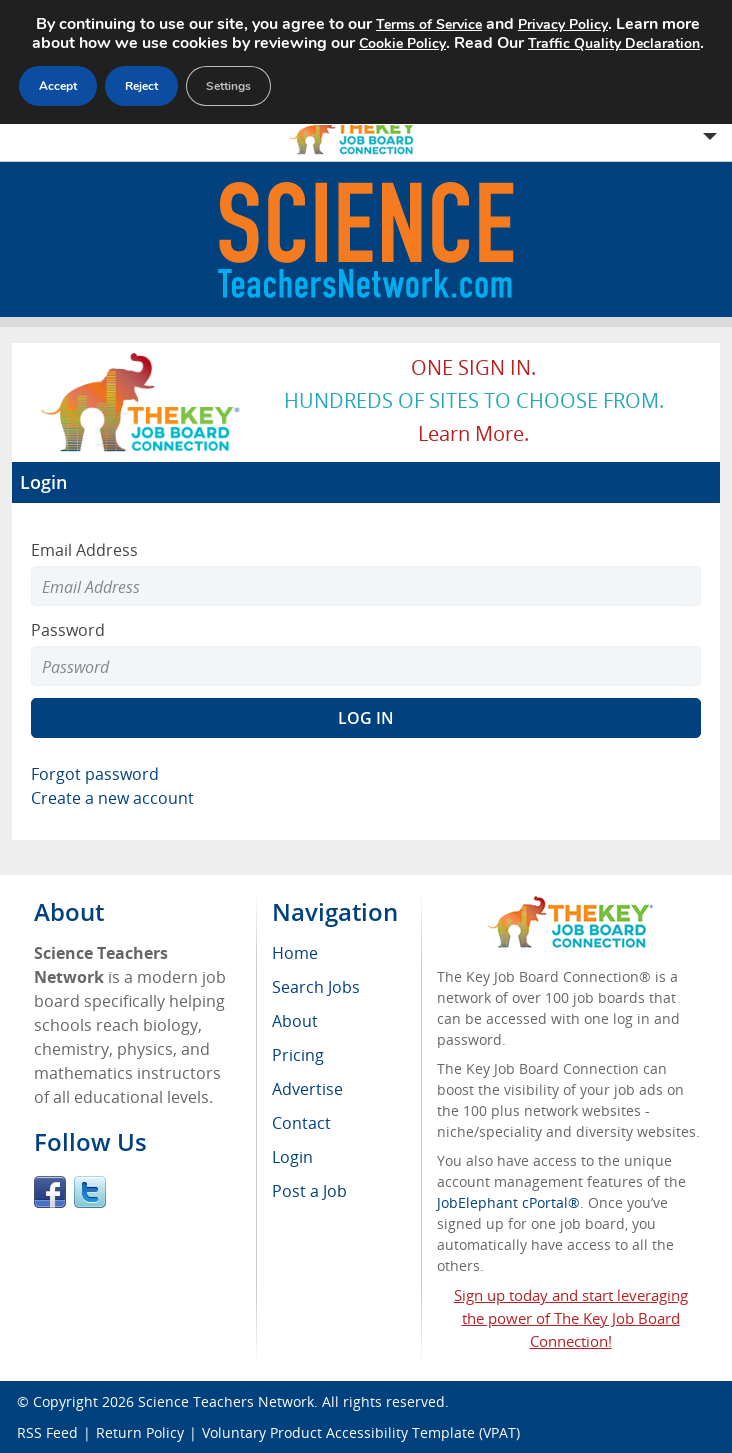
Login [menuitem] (292, 1157)
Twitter (90, 1192)
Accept (58, 86)
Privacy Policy (563, 24)
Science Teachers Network (226, 1401)
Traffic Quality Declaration (614, 43)
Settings (228, 86)
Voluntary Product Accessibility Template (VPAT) (361, 1432)
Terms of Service (429, 24)
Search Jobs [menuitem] (316, 987)
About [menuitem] (295, 1021)
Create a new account (112, 798)
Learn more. (473, 433)
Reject (141, 86)
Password (68, 630)
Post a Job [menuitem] (309, 1191)
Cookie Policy (402, 43)
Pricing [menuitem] (298, 1055)
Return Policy (140, 1432)
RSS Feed (47, 1432)
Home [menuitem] (295, 953)
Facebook (50, 1192)
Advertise (307, 1089)
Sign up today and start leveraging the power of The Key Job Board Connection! (571, 1318)
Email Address (84, 550)
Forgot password (95, 774)
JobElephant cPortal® (508, 1202)
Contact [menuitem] (301, 1123)
